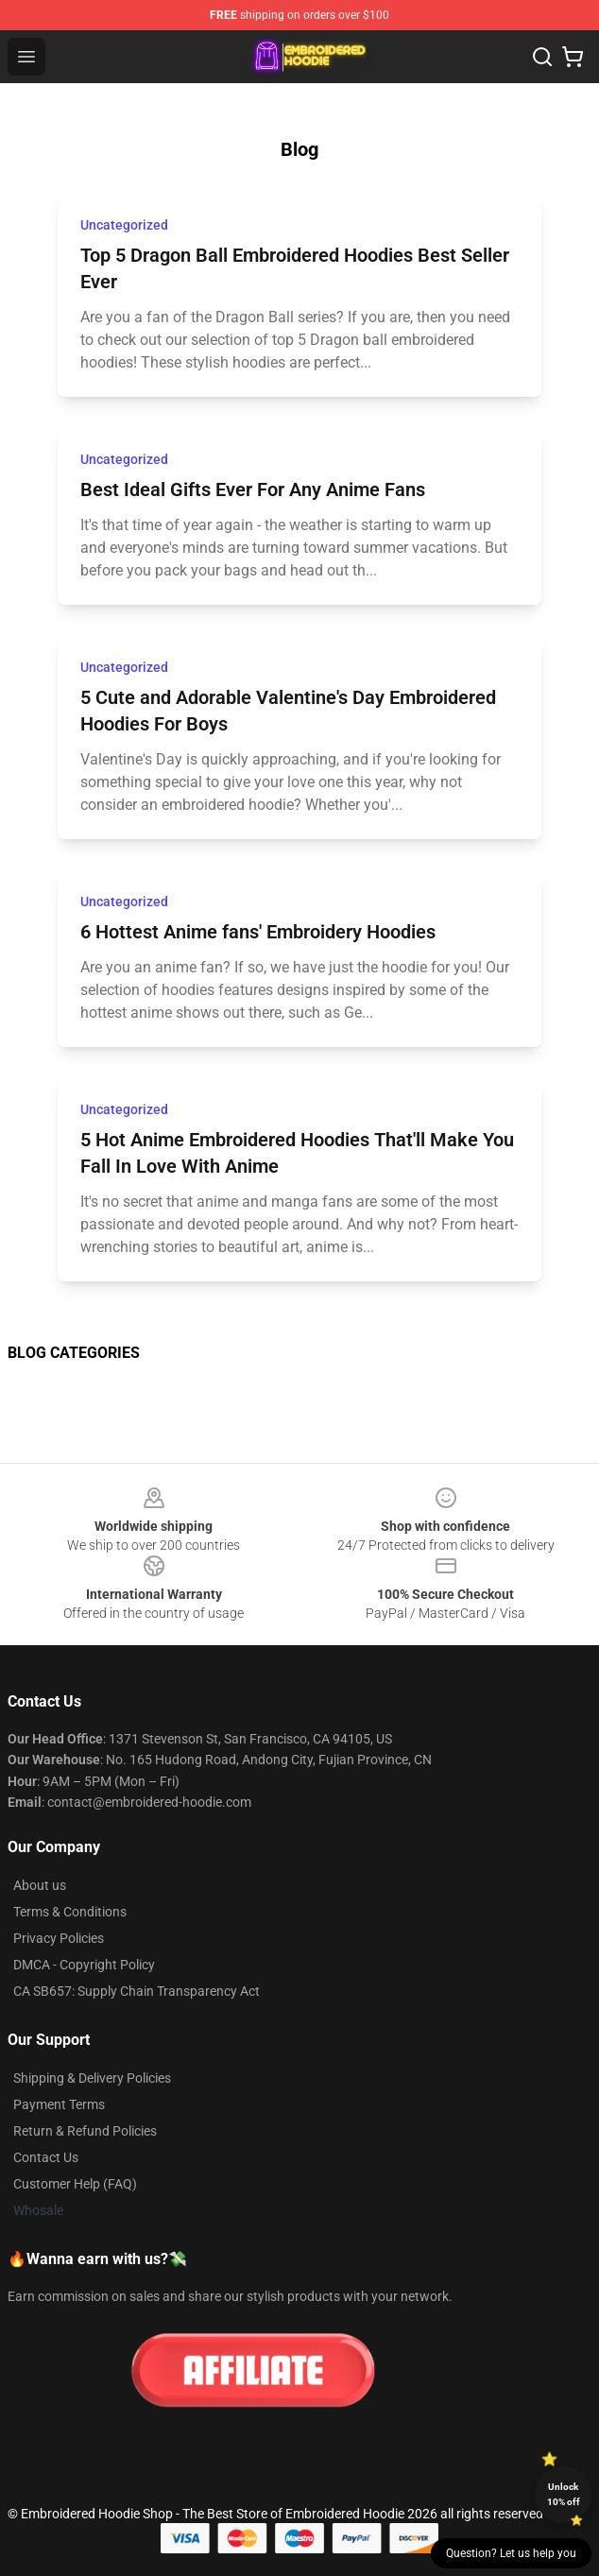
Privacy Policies (58, 1938)
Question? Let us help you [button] (511, 2553)
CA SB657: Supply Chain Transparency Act (136, 1991)
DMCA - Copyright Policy (84, 1964)
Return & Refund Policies (85, 2130)
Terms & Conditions (70, 1911)
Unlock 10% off (563, 2494)
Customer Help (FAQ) (75, 2183)
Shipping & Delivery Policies (92, 2078)
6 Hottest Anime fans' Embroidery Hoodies (258, 931)
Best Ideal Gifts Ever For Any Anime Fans (252, 489)
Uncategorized (124, 224)
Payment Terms (59, 2104)
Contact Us (45, 2157)
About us (39, 1885)
